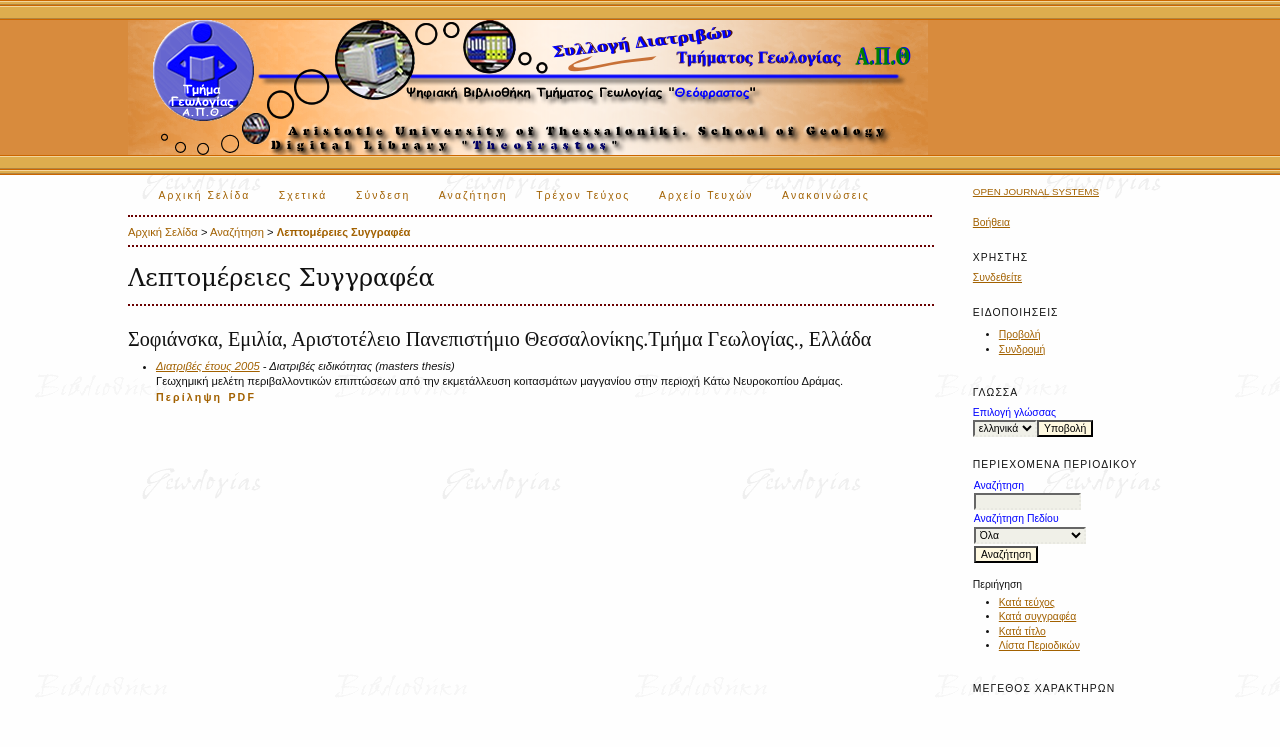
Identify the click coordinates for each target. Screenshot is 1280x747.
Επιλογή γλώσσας (1014, 412)
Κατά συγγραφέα (1037, 616)
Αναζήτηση (473, 195)
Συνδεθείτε (997, 277)
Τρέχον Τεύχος (583, 195)
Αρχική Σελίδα (205, 195)
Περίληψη (189, 397)
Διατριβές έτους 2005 (208, 366)
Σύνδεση (383, 195)
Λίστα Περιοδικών (1039, 645)
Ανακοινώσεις (826, 195)
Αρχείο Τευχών (706, 195)
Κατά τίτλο (1022, 631)
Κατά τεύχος (1027, 602)
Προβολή (1020, 334)
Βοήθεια (991, 222)
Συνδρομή (1022, 349)
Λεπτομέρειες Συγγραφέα (344, 232)
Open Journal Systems (1036, 191)
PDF (242, 397)
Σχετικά (303, 195)
